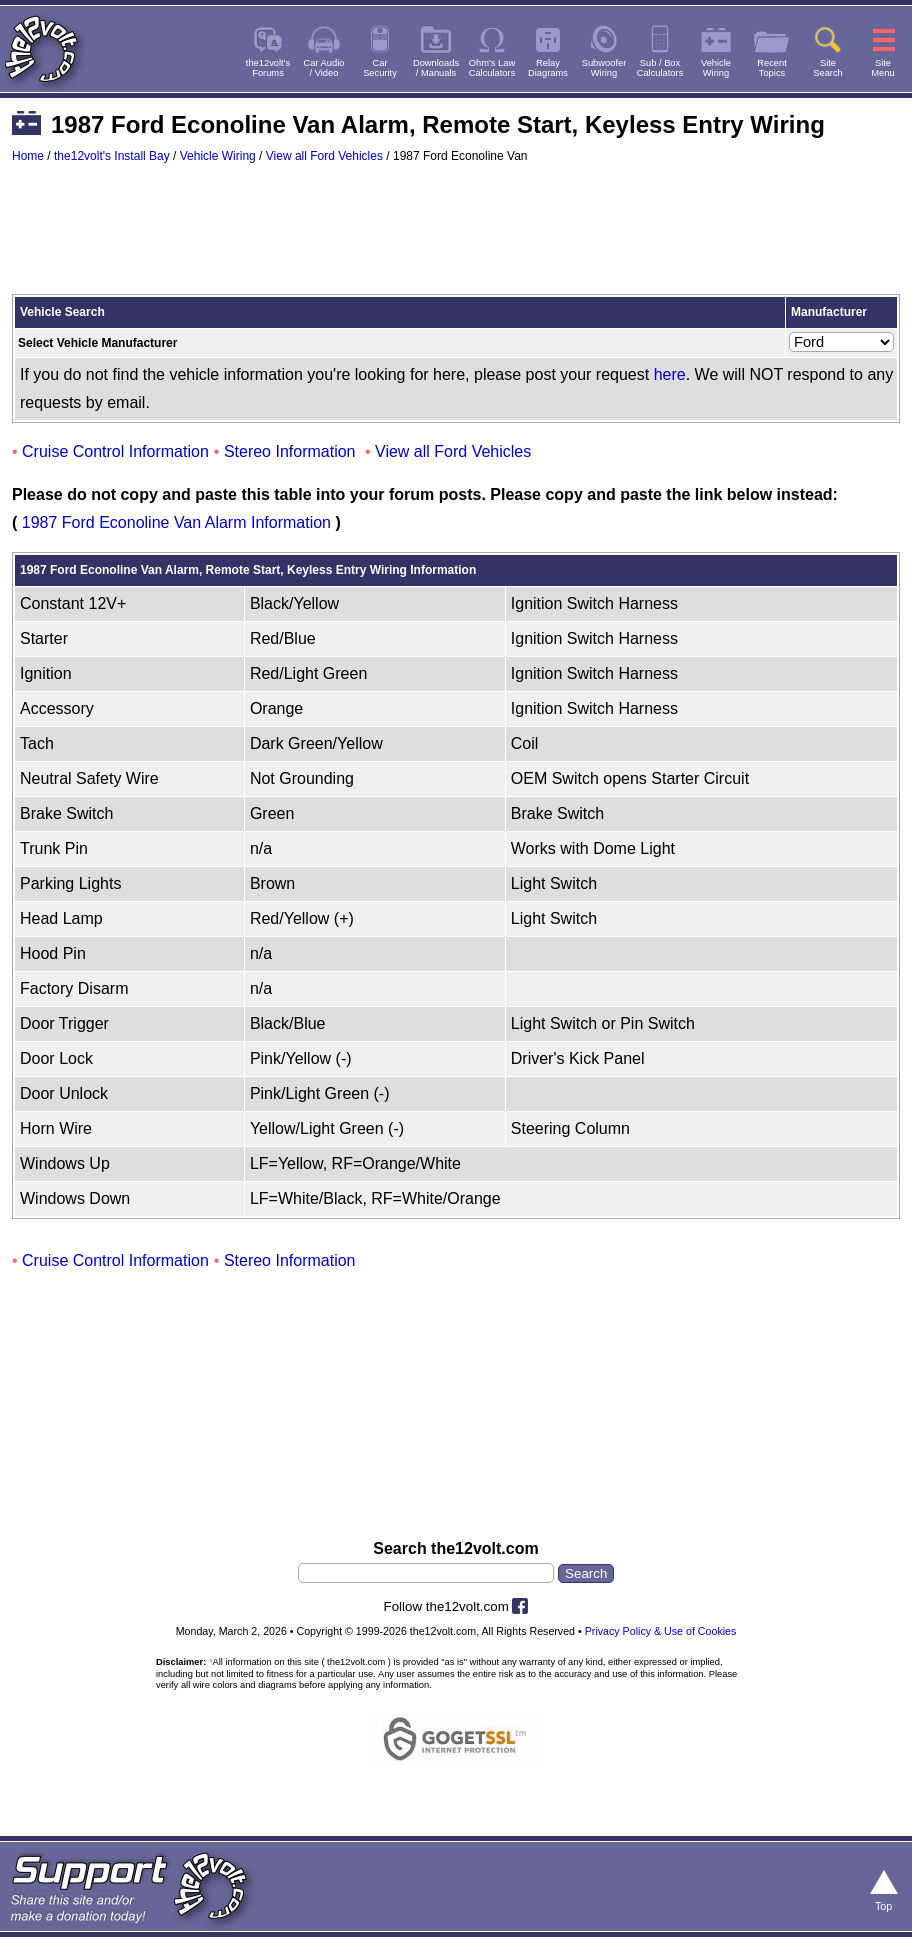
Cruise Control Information (115, 451)
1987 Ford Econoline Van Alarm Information (176, 522)
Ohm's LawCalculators (492, 68)
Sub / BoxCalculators (660, 68)
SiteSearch (828, 68)
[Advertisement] (456, 238)
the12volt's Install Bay (112, 156)
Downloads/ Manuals (436, 68)
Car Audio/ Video (324, 68)
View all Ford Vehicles (324, 156)
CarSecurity (380, 68)
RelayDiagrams (548, 68)
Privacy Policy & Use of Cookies (661, 1631)
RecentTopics (772, 68)
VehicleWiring (716, 68)
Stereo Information (290, 451)
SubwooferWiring (604, 68)
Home (28, 156)
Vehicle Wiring (218, 156)
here (670, 374)
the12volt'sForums (268, 68)
